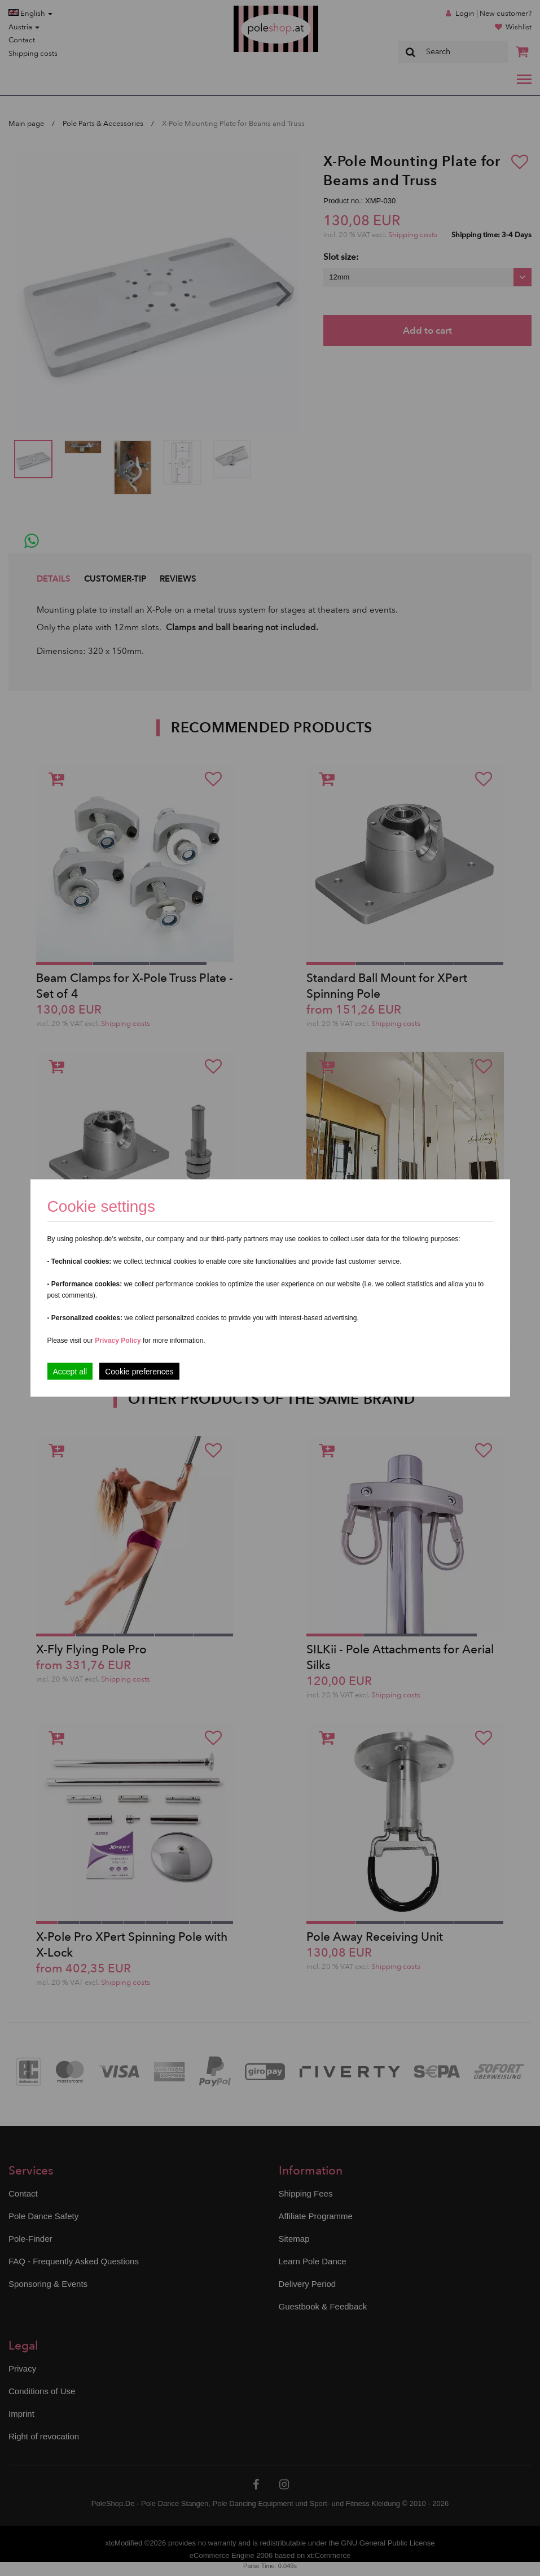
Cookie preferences (139, 1371)
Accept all (70, 1371)
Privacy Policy (118, 1340)
